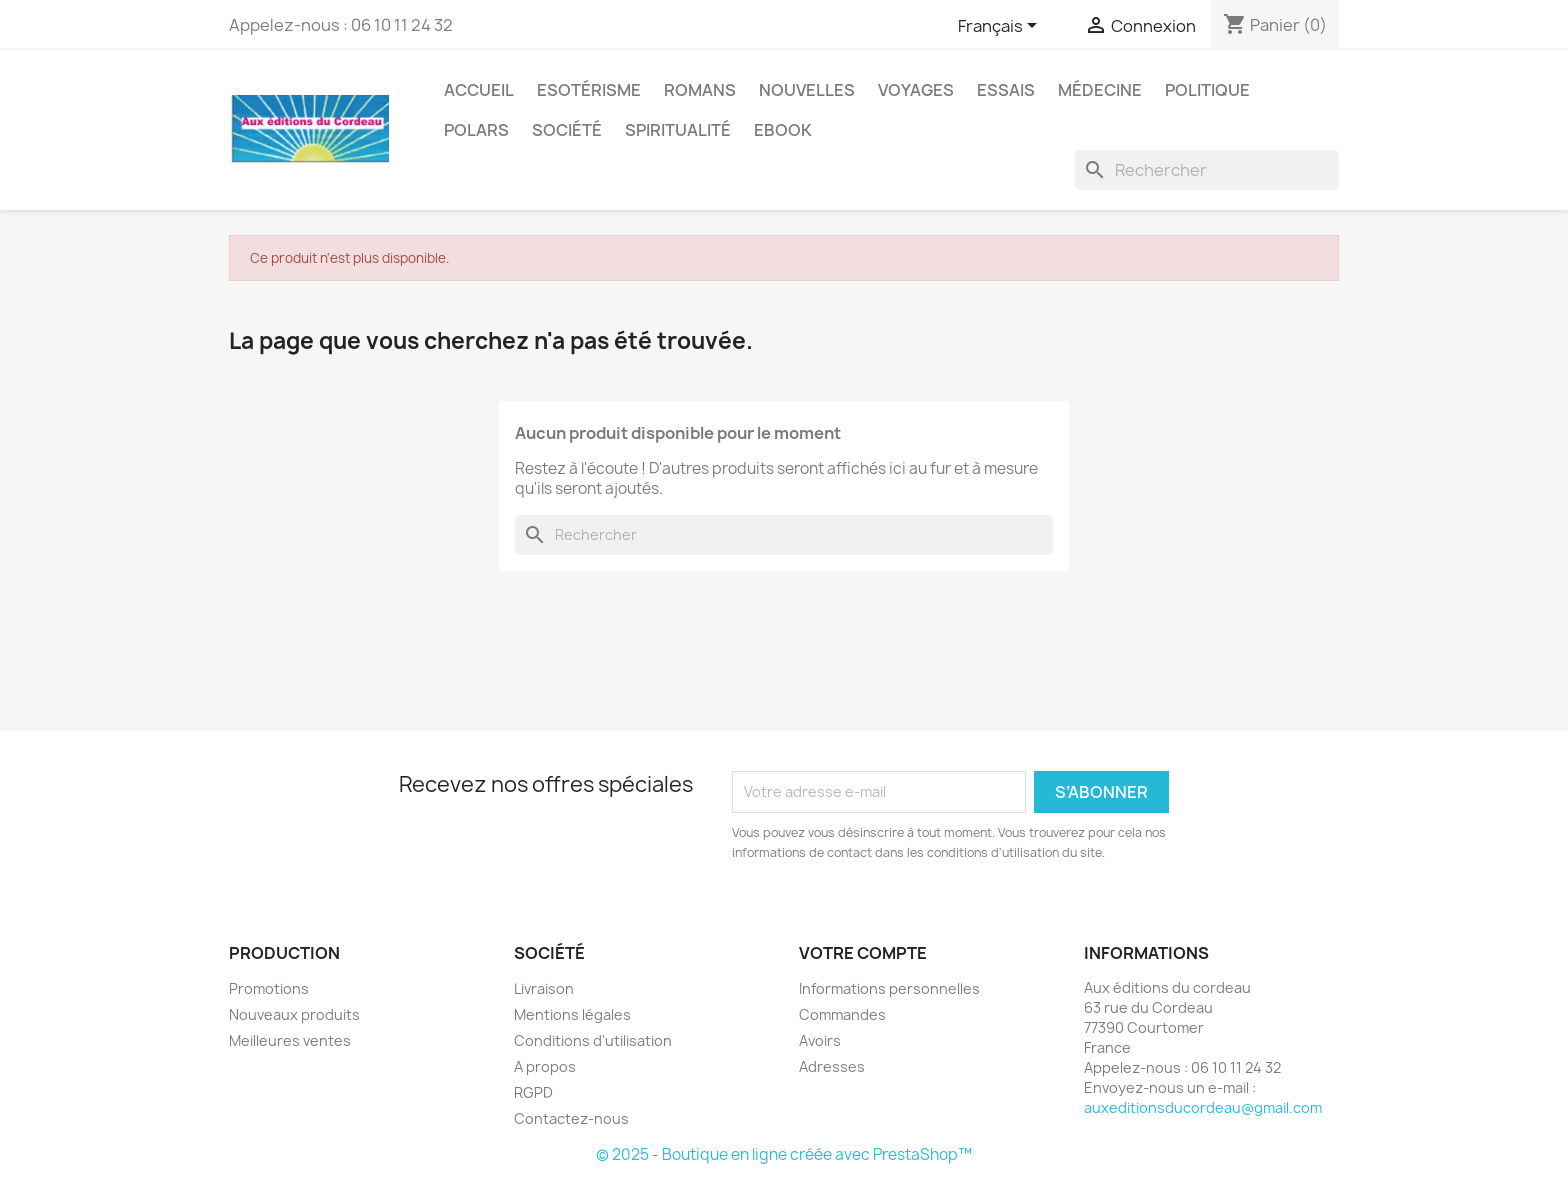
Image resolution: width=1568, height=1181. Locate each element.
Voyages (916, 90)
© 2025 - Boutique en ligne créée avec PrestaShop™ (784, 1154)
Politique (1207, 90)
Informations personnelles (889, 988)
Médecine (1100, 90)
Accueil (479, 90)
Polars (476, 130)
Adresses (832, 1066)
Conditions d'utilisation (593, 1040)
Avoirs (820, 1040)
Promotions (269, 988)
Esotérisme (589, 90)
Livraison (544, 988)
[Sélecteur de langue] (1001, 27)
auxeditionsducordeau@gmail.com (1203, 1107)
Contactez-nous (571, 1118)
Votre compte (863, 953)
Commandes (842, 1014)
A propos (545, 1066)
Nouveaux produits (294, 1014)
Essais (1006, 90)
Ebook (783, 130)
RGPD (533, 1092)
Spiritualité (678, 130)
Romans (700, 90)
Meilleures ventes (290, 1040)
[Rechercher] (1207, 170)
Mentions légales (572, 1014)
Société (567, 130)
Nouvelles (807, 90)
